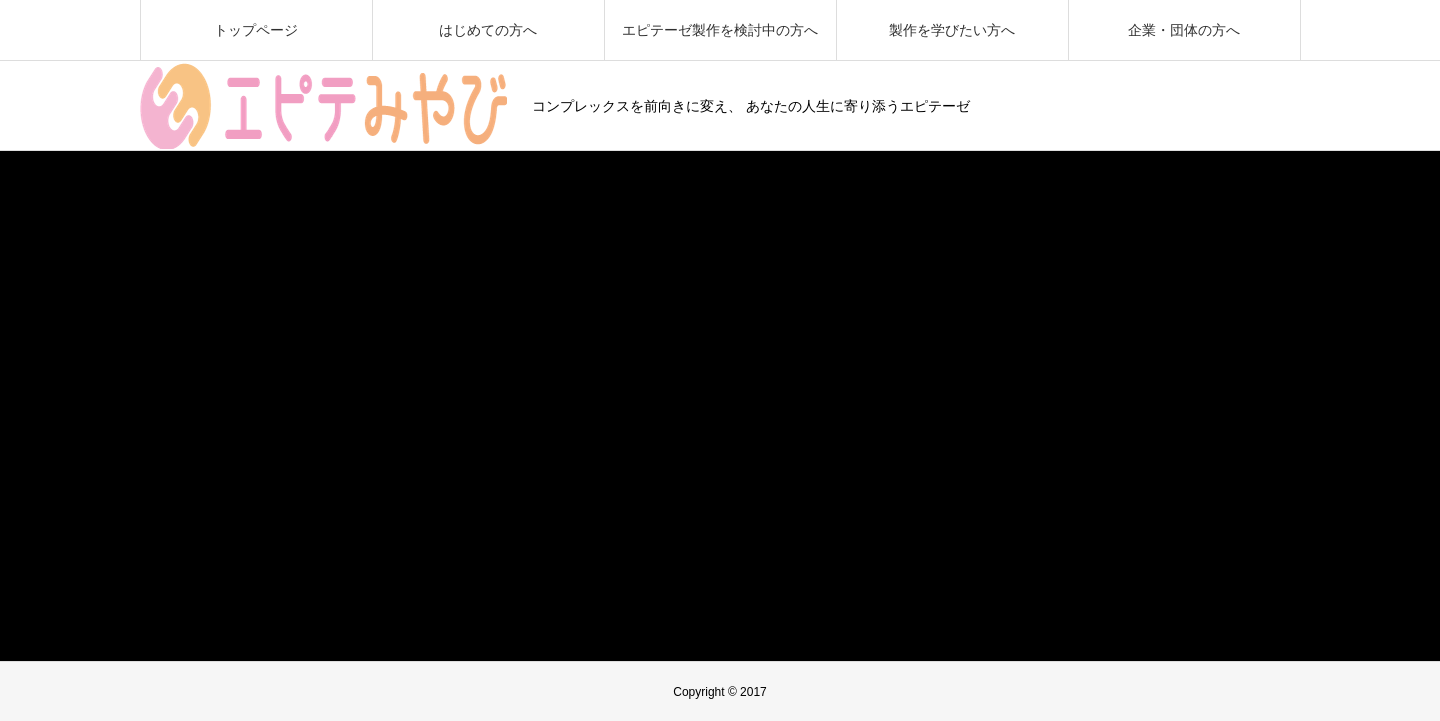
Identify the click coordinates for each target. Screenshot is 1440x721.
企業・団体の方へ (1184, 30)
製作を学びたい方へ (952, 30)
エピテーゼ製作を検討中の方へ (720, 30)
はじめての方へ (488, 30)
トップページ (256, 30)
